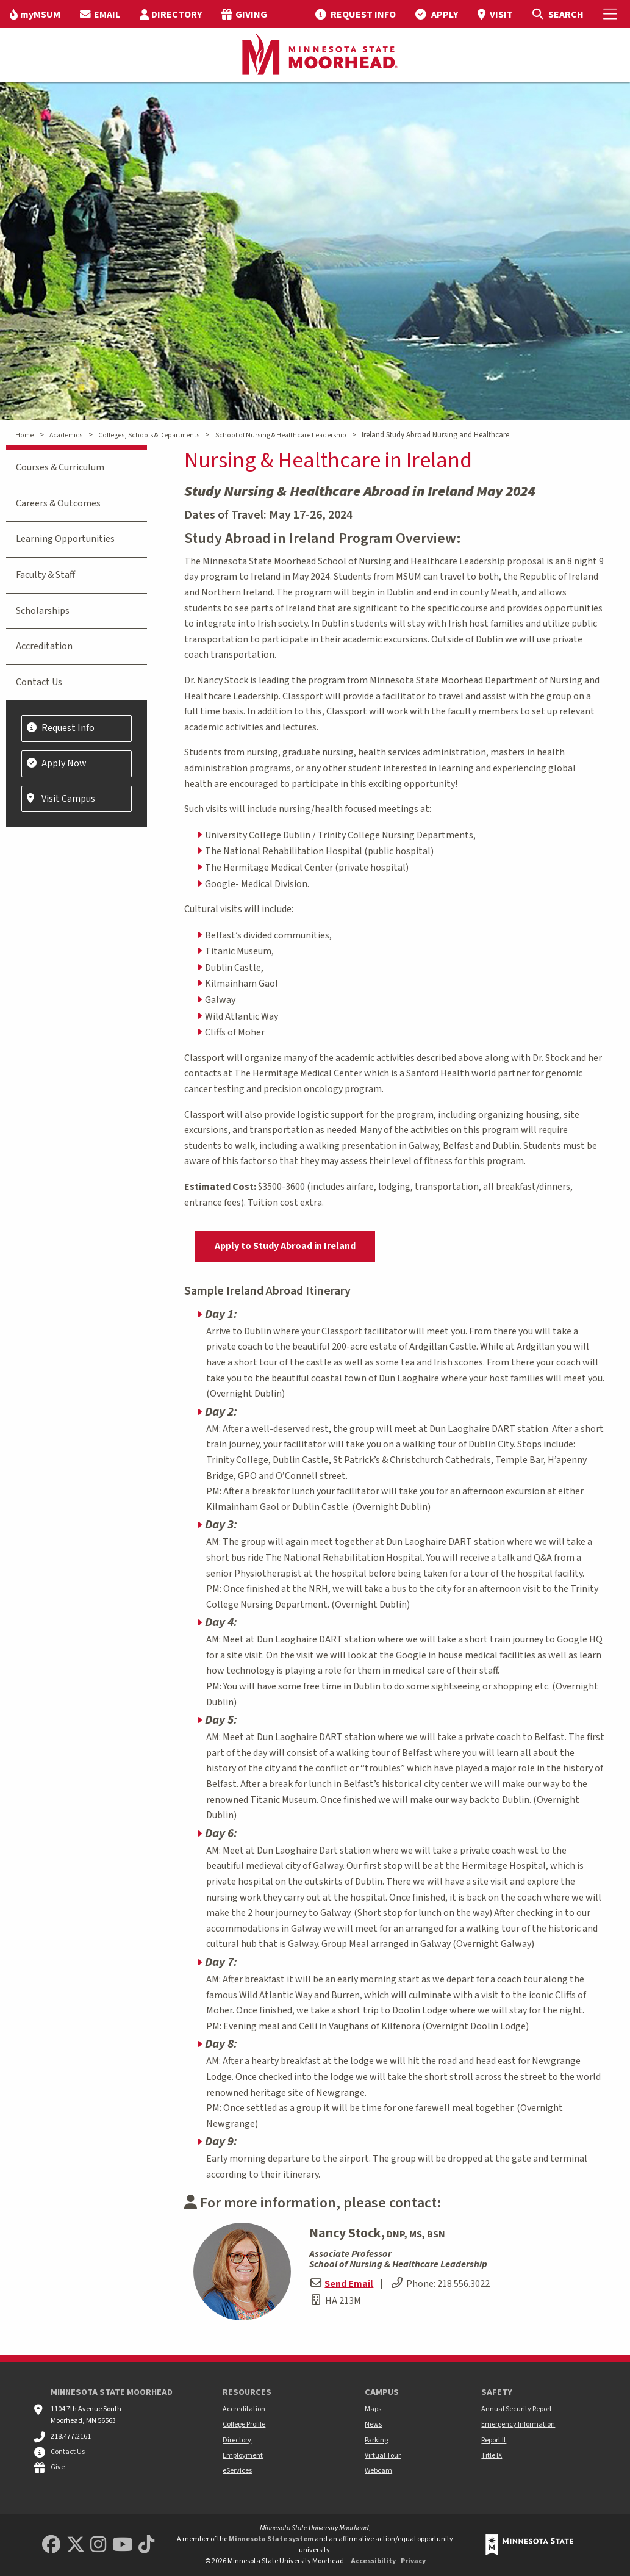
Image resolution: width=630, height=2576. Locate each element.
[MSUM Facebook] (51, 2545)
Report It (493, 2440)
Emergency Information (518, 2424)
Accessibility (373, 2561)
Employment (243, 2455)
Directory (237, 2440)
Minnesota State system (271, 2539)
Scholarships (43, 610)
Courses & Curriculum (60, 467)
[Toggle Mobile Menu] (611, 14)
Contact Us (39, 682)
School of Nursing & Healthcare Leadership (280, 435)
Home (24, 435)
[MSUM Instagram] (98, 2545)
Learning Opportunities (65, 538)
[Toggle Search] (558, 14)
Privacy (413, 2561)
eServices (237, 2471)
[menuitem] (35, 14)
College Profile (244, 2424)
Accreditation (44, 646)
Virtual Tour (383, 2455)
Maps (373, 2409)
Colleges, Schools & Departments (148, 435)
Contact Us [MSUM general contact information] (68, 2452)
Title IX (491, 2455)
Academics (65, 435)
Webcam (378, 2471)
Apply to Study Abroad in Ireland (285, 1246)
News (373, 2424)
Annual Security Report (516, 2409)
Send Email (348, 2283)
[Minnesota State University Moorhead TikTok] (146, 2545)
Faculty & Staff (45, 574)
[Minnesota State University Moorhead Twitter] (75, 2545)
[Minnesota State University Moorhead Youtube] (122, 2545)
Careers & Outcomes (58, 503)
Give (58, 2467)
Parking (376, 2440)
